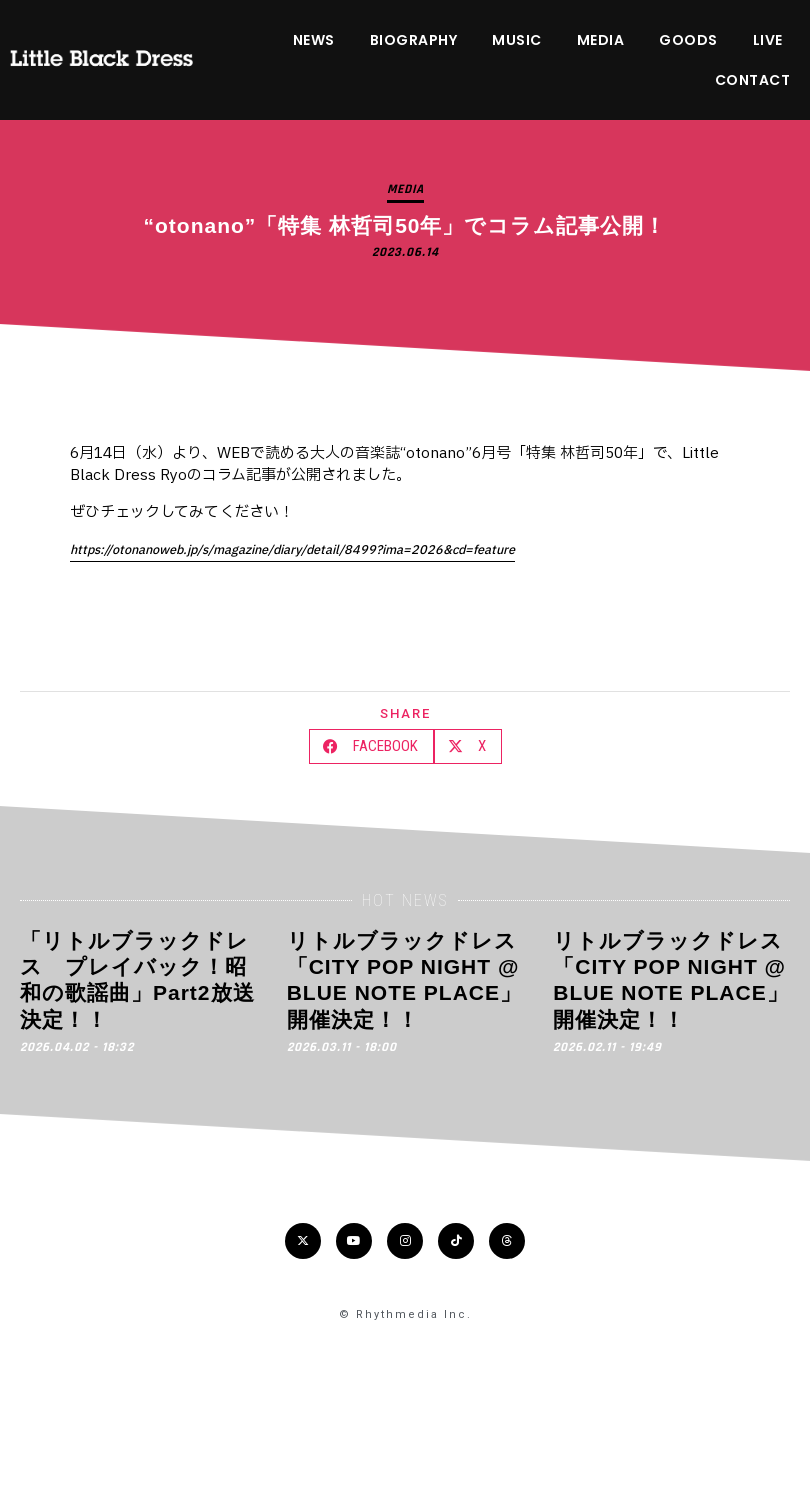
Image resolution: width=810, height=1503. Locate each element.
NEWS (314, 40)
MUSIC (517, 40)
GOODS (688, 40)
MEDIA (601, 40)
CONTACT (753, 80)
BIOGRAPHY (414, 40)
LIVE (768, 40)
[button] (371, 746)
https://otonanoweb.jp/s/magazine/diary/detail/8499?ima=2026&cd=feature (292, 550)
